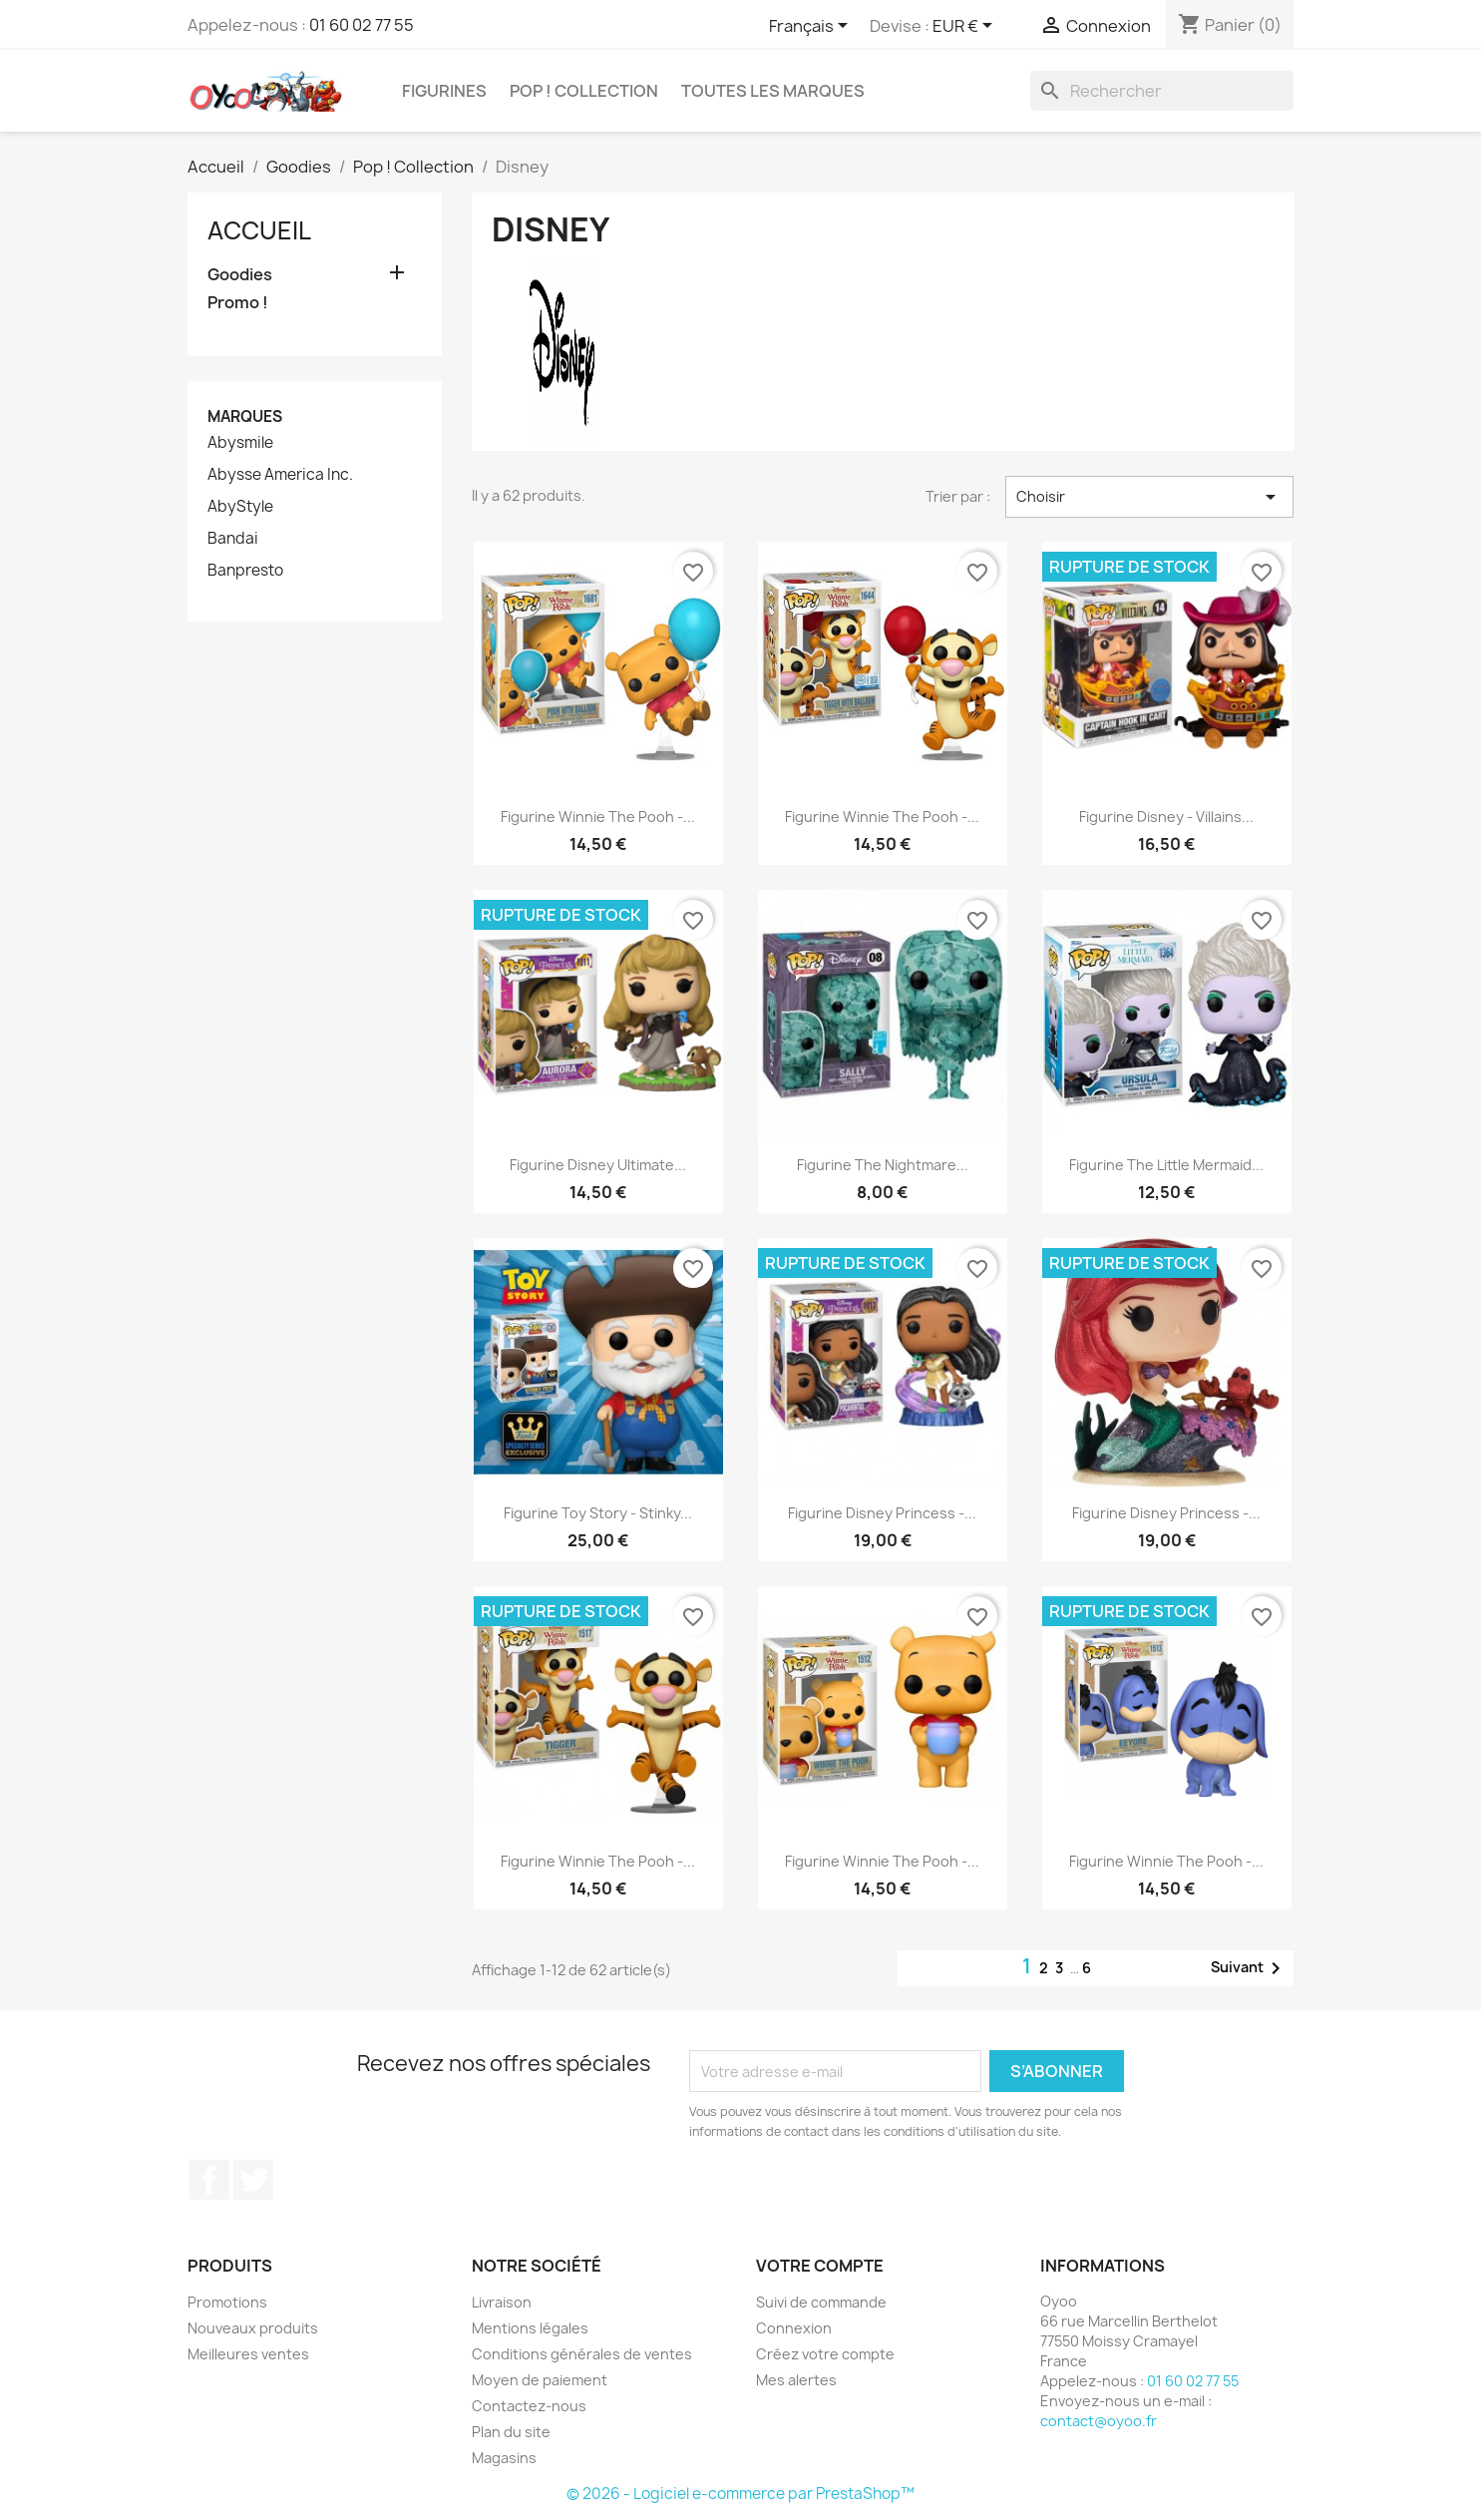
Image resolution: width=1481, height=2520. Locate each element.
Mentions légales (530, 2327)
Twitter (253, 2180)
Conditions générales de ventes (582, 2353)
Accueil (259, 230)
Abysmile (240, 443)
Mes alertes (796, 2379)
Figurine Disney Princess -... (882, 1512)
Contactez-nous (529, 2405)
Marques (244, 416)
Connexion (794, 2327)
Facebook (209, 2180)
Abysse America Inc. (280, 475)
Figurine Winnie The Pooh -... (598, 816)
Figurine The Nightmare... (882, 1164)
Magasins (504, 2457)
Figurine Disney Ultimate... (598, 1164)
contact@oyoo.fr (1098, 2420)
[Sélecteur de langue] (812, 27)
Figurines (444, 91)
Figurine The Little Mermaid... (1166, 1164)
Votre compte (820, 2266)
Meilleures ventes (248, 2353)
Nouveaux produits (252, 2327)
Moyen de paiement (539, 2379)
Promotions (227, 2302)
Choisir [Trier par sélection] (1149, 497)
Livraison (502, 2302)
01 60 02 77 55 (361, 25)
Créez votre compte (825, 2353)
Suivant (1249, 1968)
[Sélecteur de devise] (965, 27)
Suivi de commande (821, 2302)
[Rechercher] (1162, 91)
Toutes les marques (773, 91)
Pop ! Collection (584, 91)
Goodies (239, 274)
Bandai (232, 539)
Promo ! (237, 302)
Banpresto (245, 571)
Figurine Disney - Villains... (1166, 816)
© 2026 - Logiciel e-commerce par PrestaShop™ (740, 2493)
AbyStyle (240, 507)
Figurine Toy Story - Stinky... (598, 1512)
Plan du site (511, 2431)
